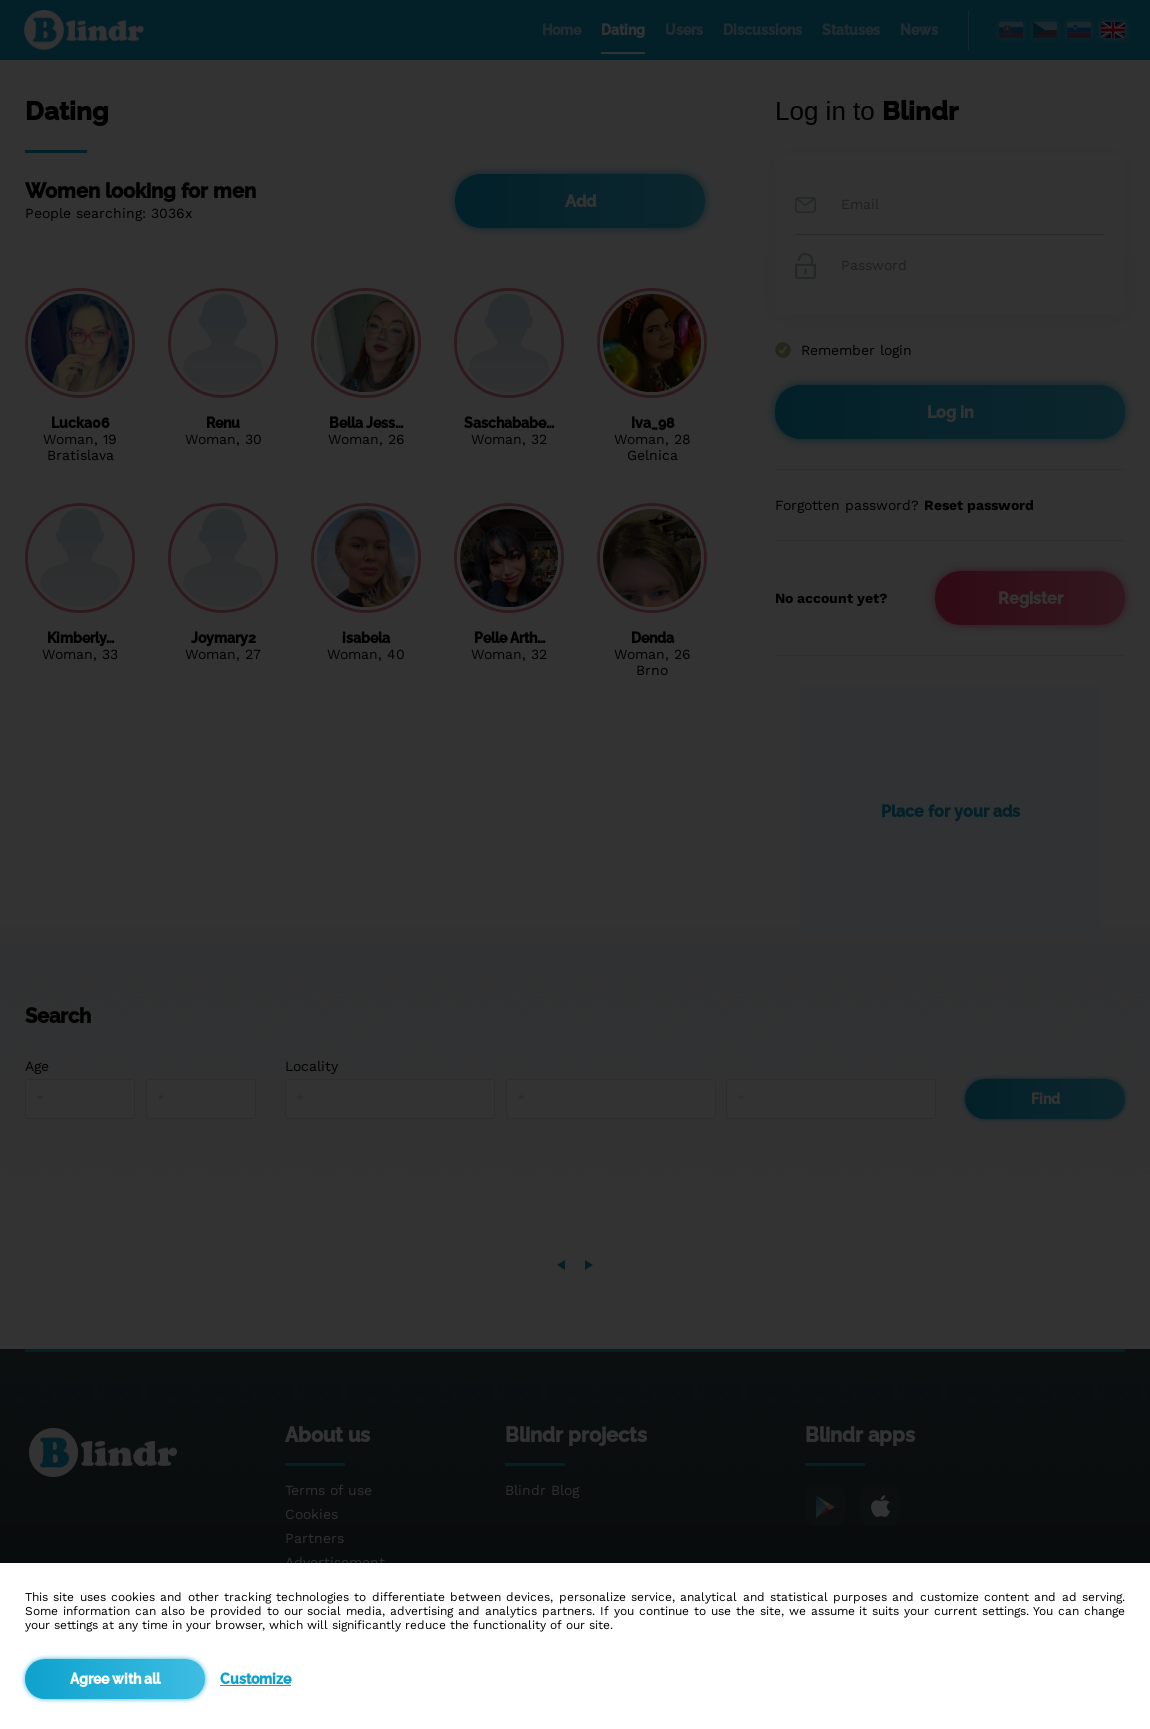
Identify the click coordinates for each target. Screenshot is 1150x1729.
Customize (255, 1679)
